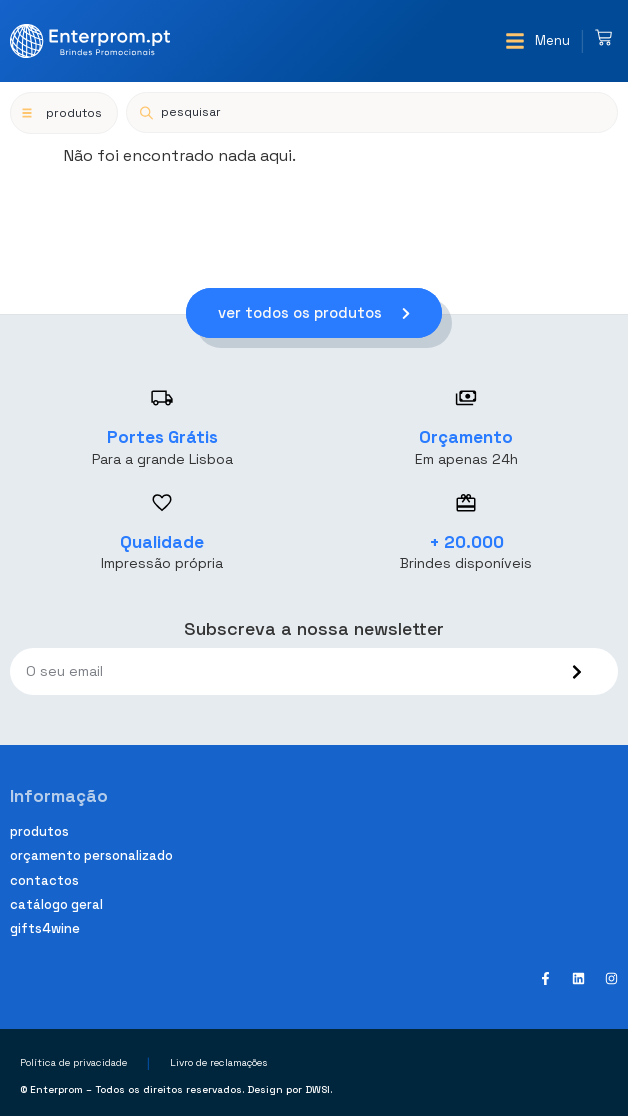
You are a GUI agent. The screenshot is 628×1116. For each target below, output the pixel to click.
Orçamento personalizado (91, 855)
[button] (537, 41)
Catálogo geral (56, 904)
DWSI (317, 1089)
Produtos (39, 831)
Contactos (44, 880)
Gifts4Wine (45, 928)
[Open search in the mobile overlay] (372, 112)
